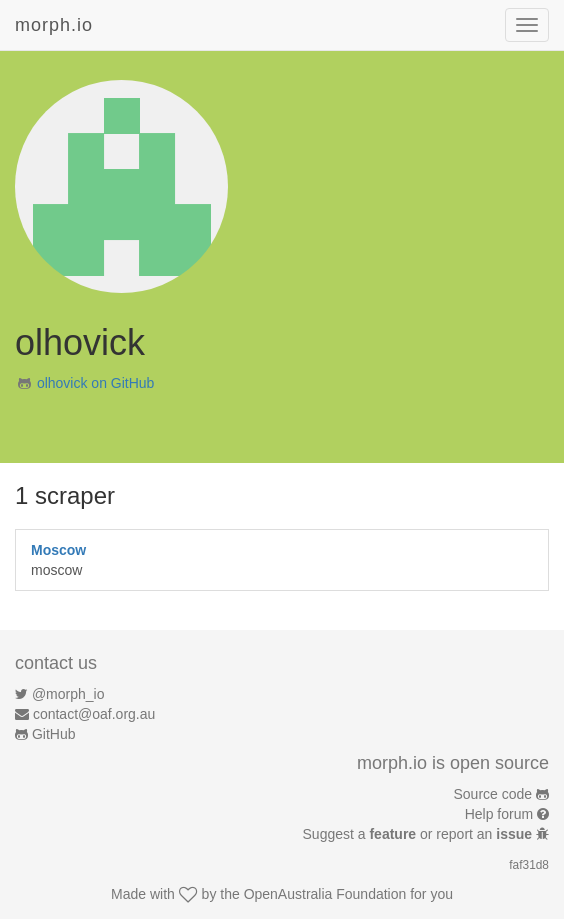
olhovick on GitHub (96, 383)
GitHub (54, 734)
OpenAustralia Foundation (325, 894)
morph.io (54, 25)
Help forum (499, 814)
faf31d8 (529, 865)
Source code (493, 794)
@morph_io (68, 694)
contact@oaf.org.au (94, 714)
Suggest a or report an (419, 834)
